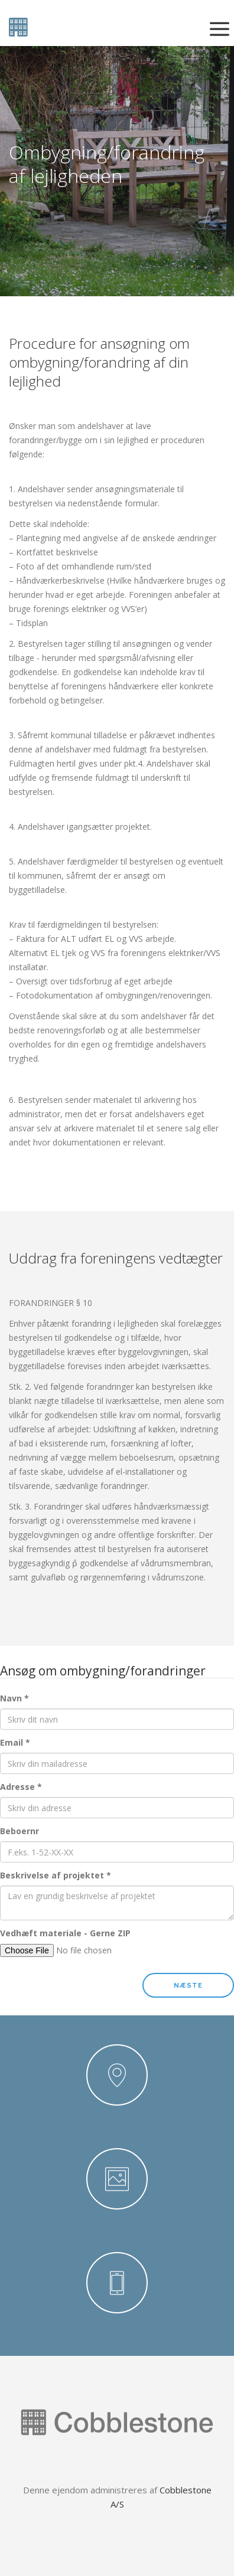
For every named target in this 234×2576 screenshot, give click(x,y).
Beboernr (19, 1831)
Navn (14, 1698)
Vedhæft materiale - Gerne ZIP (65, 1933)
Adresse (21, 1786)
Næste (188, 1985)
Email (15, 1742)
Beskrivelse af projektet (55, 1875)
